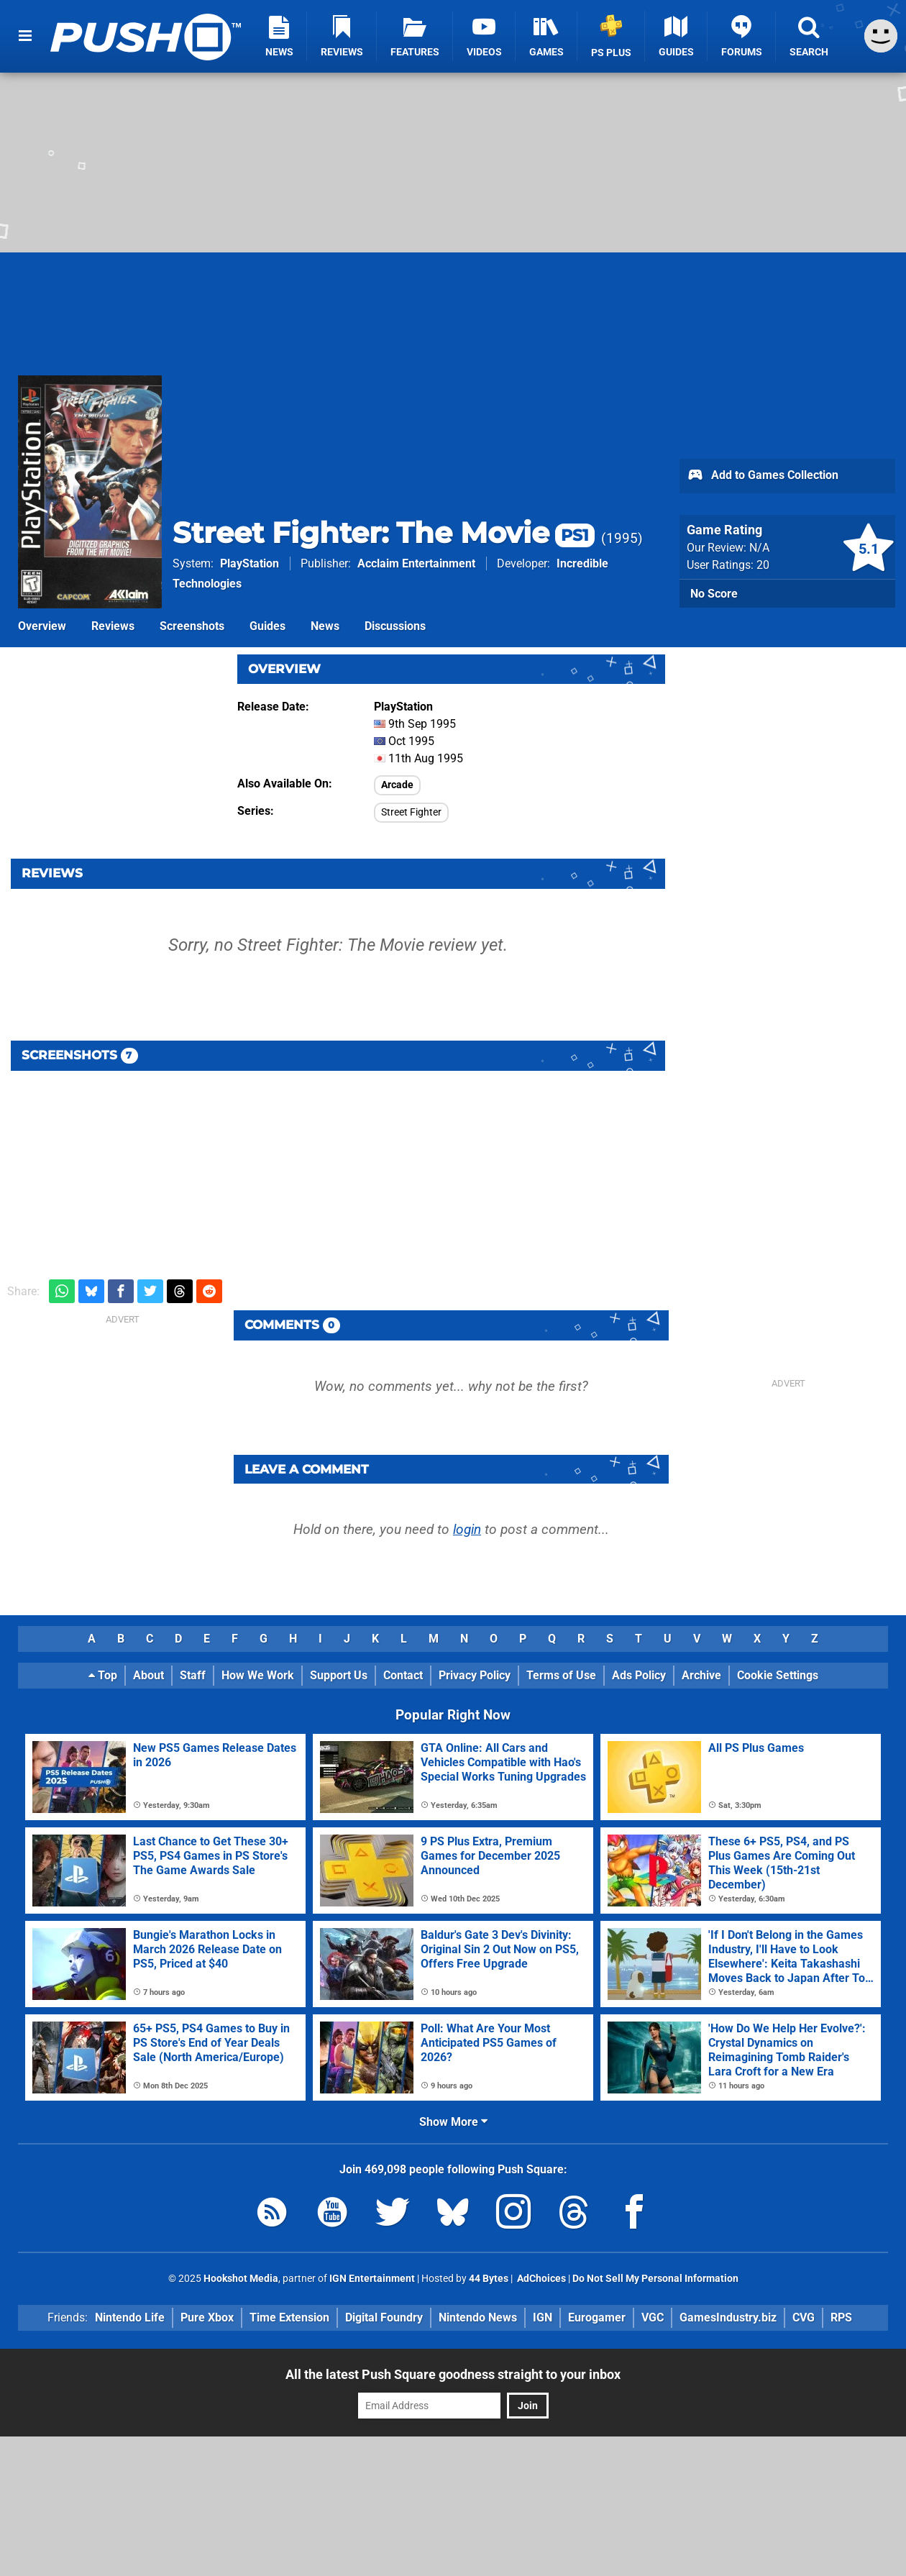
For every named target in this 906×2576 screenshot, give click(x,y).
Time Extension (289, 2317)
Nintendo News (478, 2317)
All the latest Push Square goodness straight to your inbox (453, 2374)
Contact (403, 1675)
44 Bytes (488, 2279)
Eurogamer (597, 2317)
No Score (714, 593)
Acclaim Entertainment (416, 563)
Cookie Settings (777, 1675)
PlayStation (249, 563)
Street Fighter (411, 812)
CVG (803, 2317)
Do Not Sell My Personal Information (655, 2279)
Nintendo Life (130, 2317)
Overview (42, 626)
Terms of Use (561, 1675)
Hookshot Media (240, 2279)
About (148, 1675)
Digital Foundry (384, 2317)
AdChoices (540, 2279)
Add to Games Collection (762, 476)
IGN (542, 2317)
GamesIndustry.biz (728, 2317)
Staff (193, 1675)
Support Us (338, 1675)
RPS (841, 2317)
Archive (701, 1675)
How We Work (257, 1675)
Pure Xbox (207, 2317)
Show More (453, 2122)
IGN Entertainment (372, 2279)
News (325, 626)
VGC (652, 2317)
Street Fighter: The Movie (384, 532)
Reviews (112, 626)
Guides (267, 626)
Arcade (397, 785)
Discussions (395, 626)
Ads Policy (639, 1675)
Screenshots (192, 626)
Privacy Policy (475, 1675)
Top (102, 1675)
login (467, 1529)
